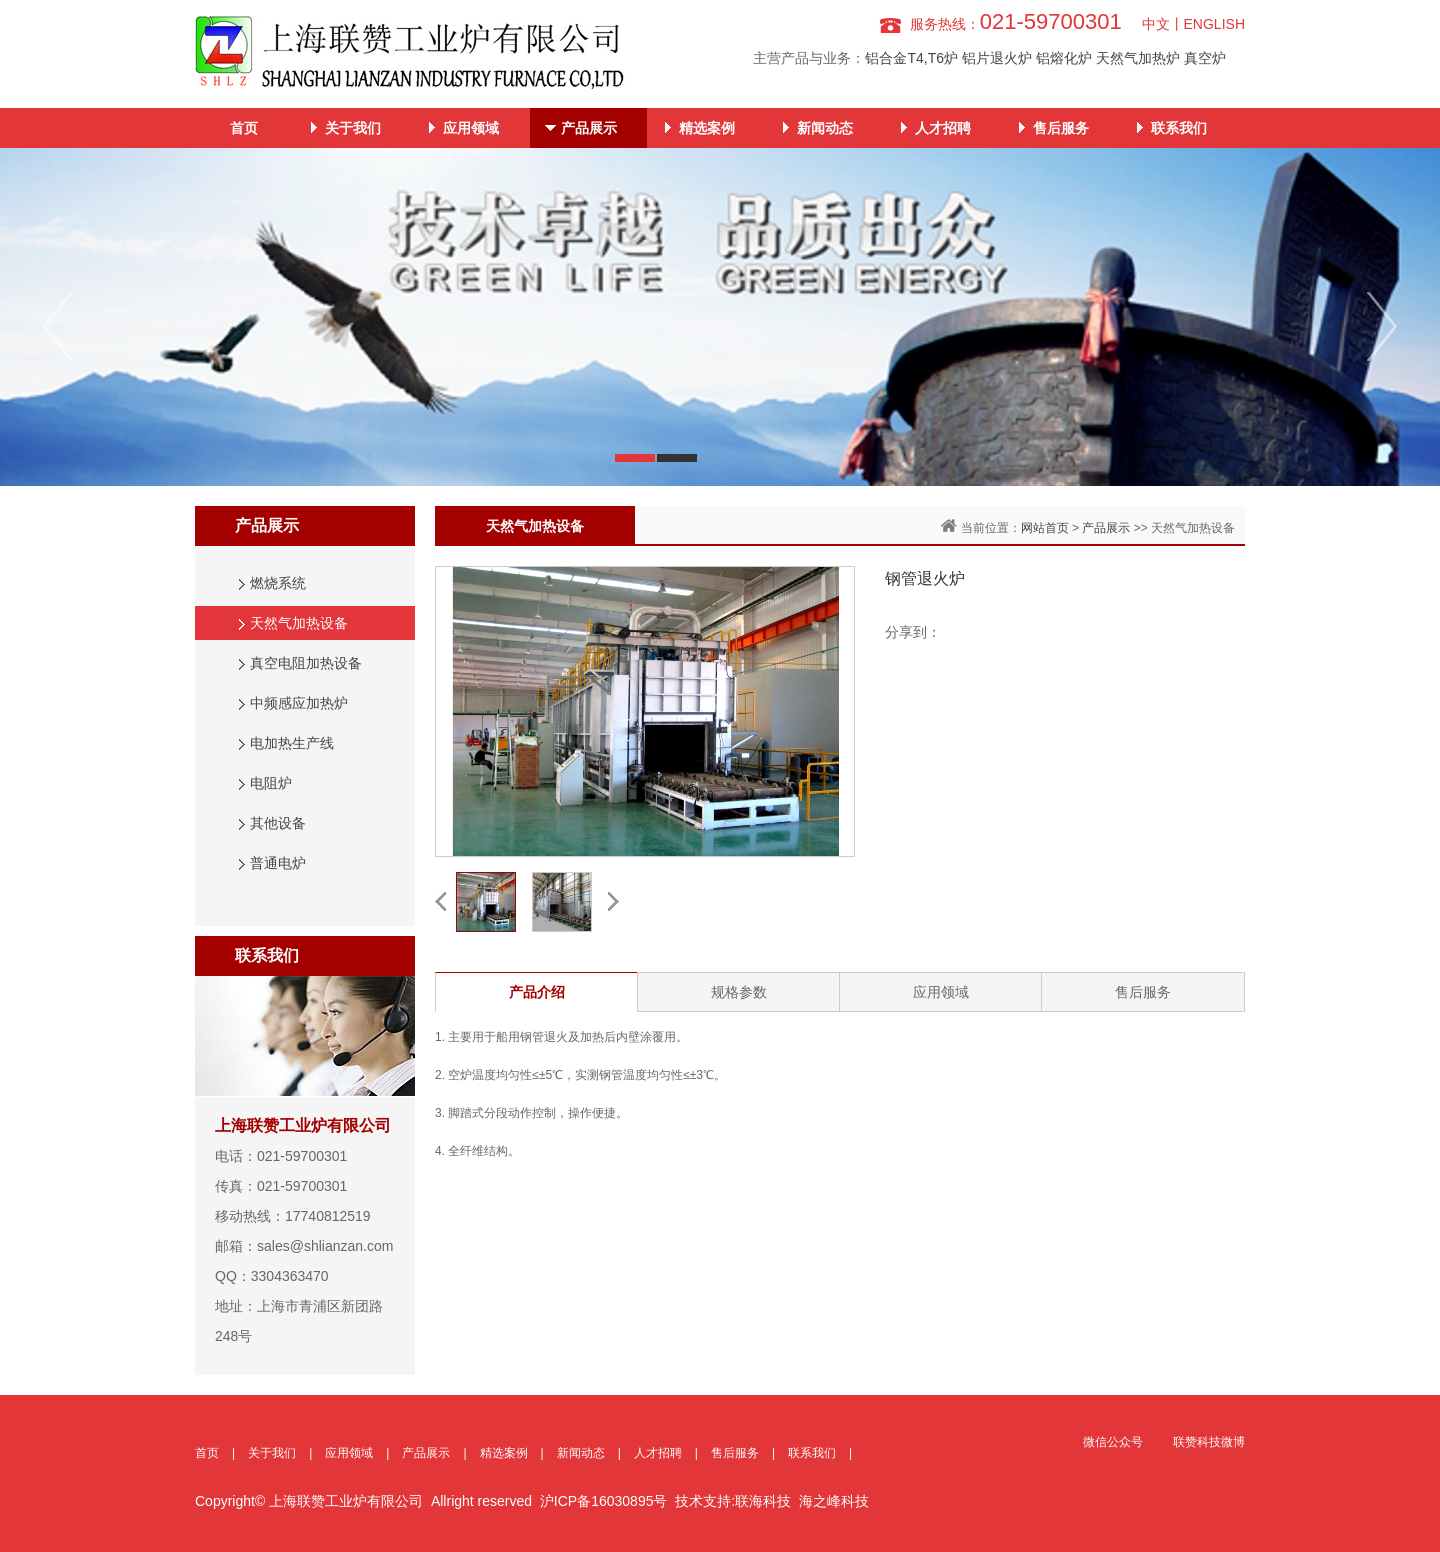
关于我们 (353, 128)
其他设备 (278, 823)
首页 (244, 128)
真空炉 (1205, 58)
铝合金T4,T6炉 (911, 58)
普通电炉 (278, 863)
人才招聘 (943, 128)
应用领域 (471, 128)
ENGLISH (1214, 24)
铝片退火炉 (997, 58)
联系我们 (1179, 128)
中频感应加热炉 (299, 703)
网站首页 (1045, 528)
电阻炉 (271, 783)
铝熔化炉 (1064, 58)
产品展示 (589, 128)
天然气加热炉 (1138, 58)
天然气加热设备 (299, 623)
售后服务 (1061, 128)
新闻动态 (825, 128)
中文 (1156, 24)
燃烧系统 (278, 583)
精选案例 (707, 128)
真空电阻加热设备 (306, 663)
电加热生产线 (292, 743)
